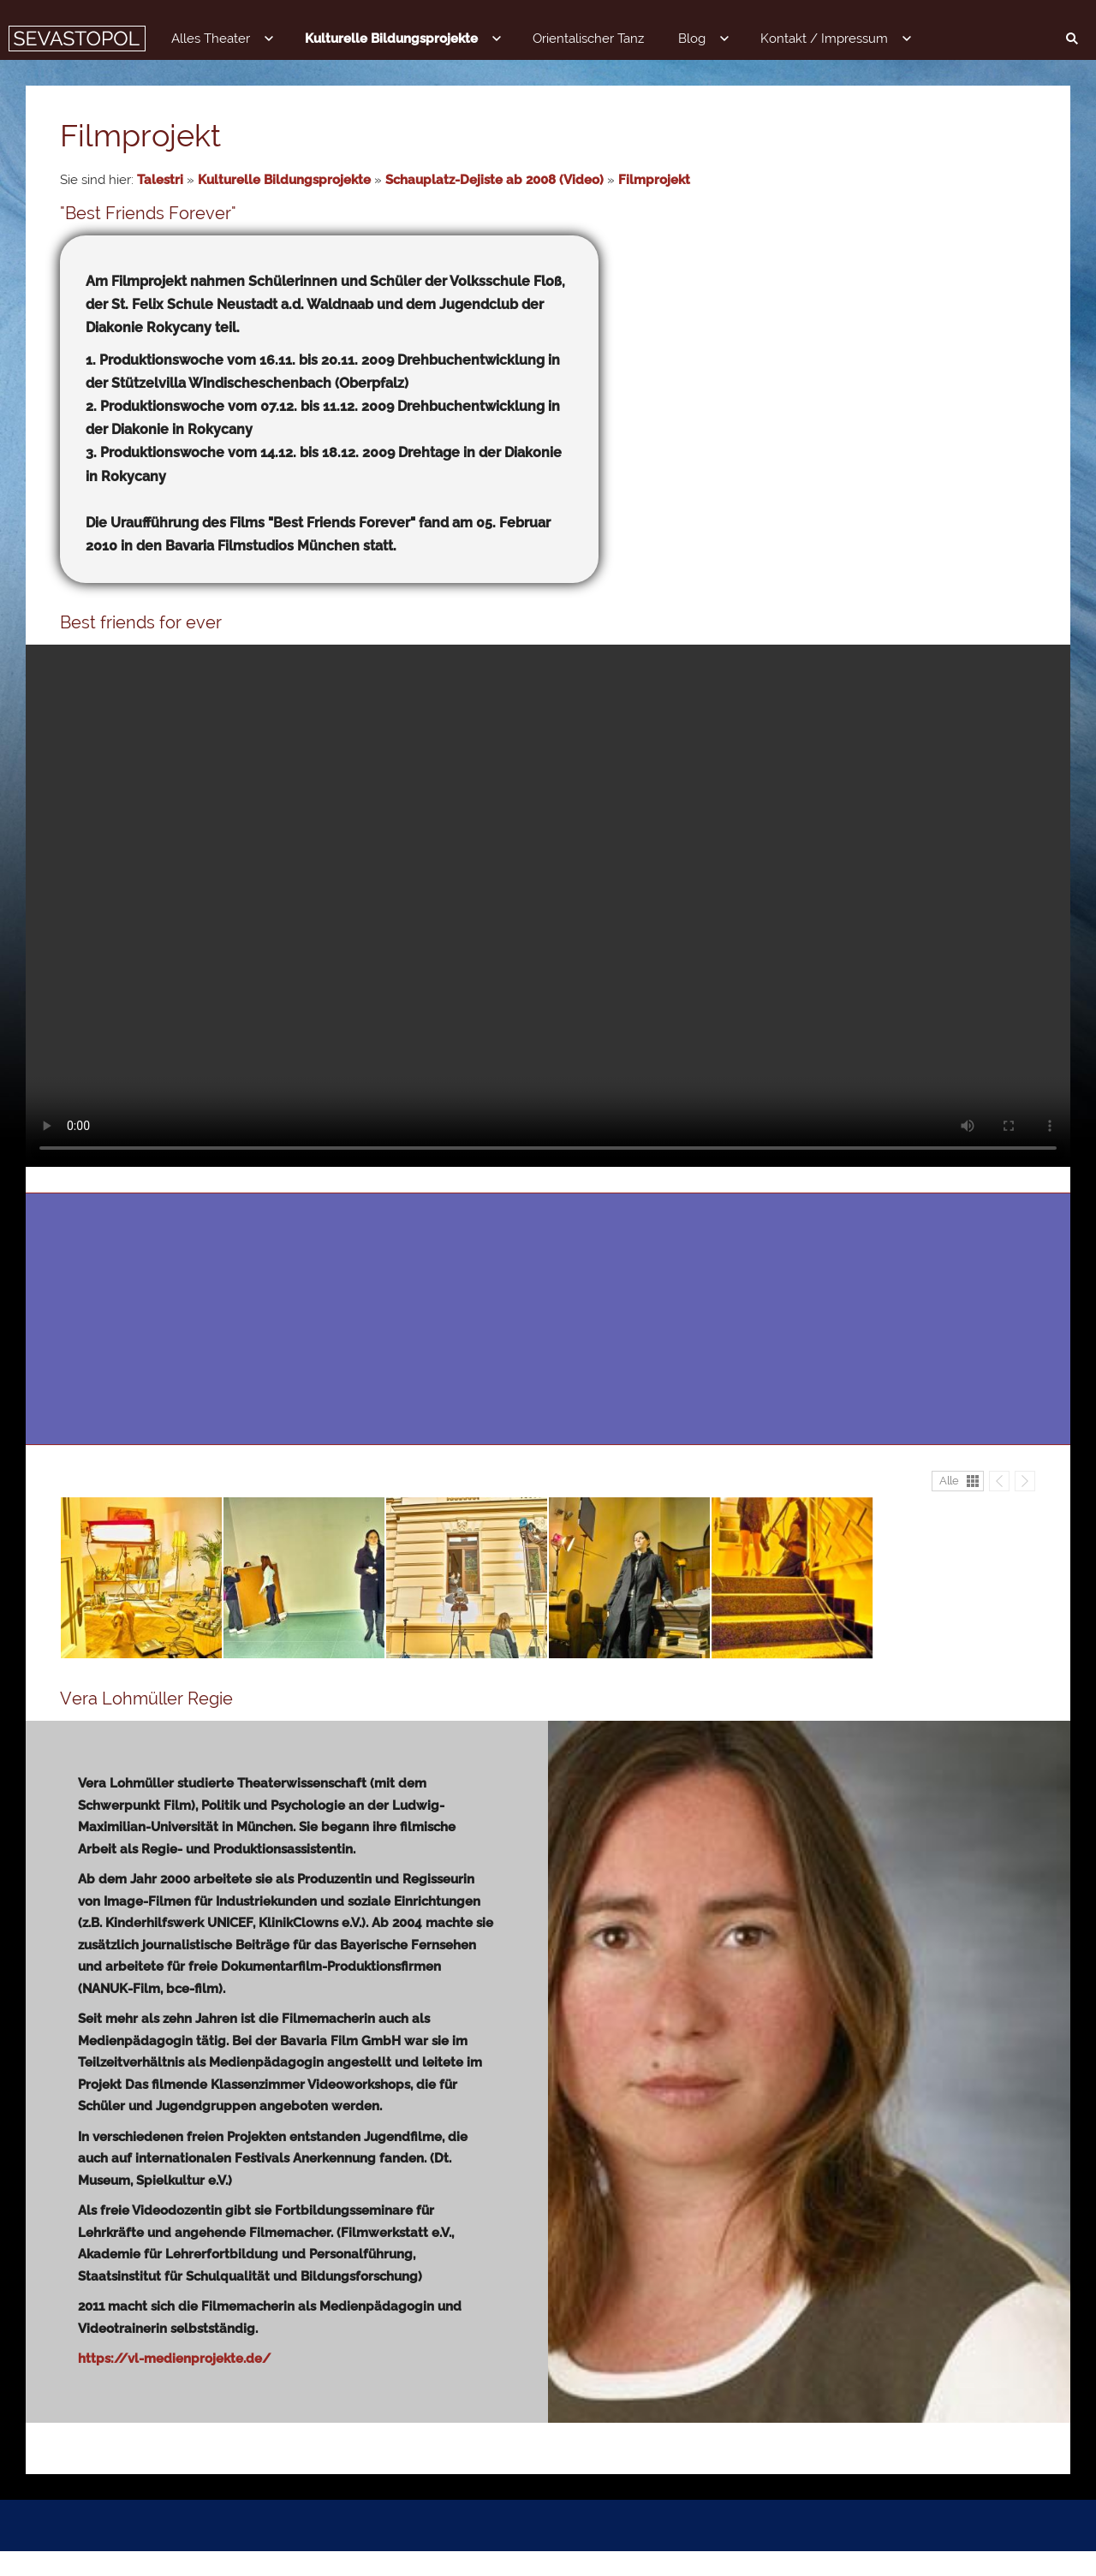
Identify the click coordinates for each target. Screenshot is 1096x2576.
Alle (949, 1505)
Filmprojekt (654, 179)
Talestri (160, 179)
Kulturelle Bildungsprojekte (284, 179)
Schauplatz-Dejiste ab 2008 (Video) (494, 179)
